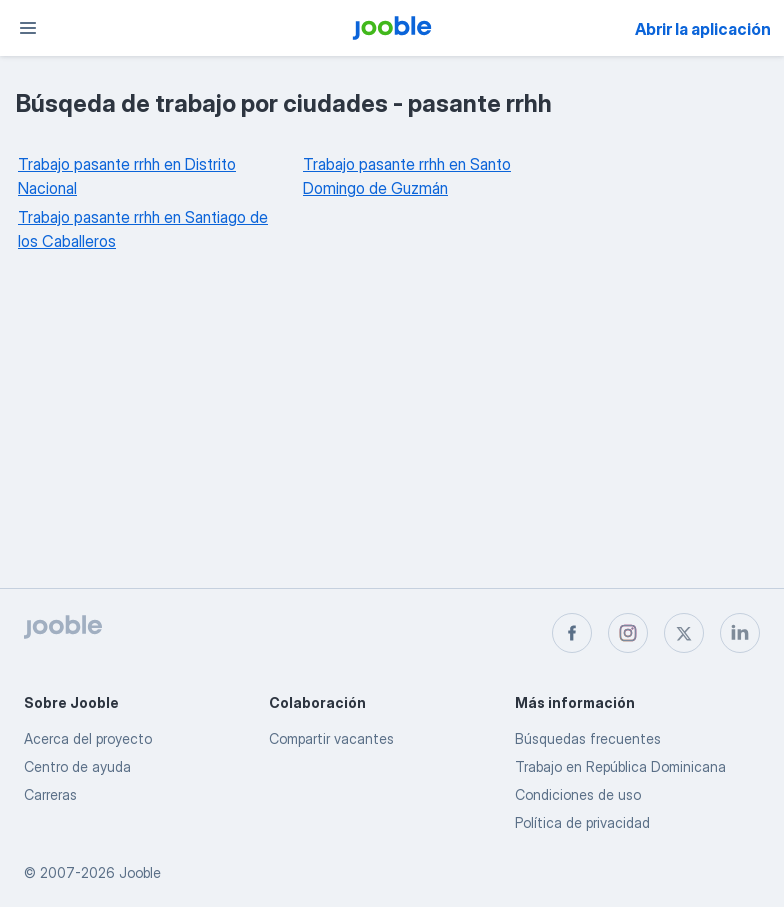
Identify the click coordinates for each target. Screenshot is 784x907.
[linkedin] (740, 633)
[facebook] (572, 633)
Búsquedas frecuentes (588, 738)
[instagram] (628, 633)
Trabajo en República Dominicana (620, 766)
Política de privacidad (582, 822)
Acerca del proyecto (88, 738)
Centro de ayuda (77, 766)
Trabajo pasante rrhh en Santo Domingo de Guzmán (407, 176)
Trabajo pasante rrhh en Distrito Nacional (127, 176)
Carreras (50, 794)
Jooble (140, 872)
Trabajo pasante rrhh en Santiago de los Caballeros (143, 229)
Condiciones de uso (578, 794)
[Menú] (28, 28)
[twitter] (684, 633)
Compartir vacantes (331, 738)
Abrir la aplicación (703, 29)
